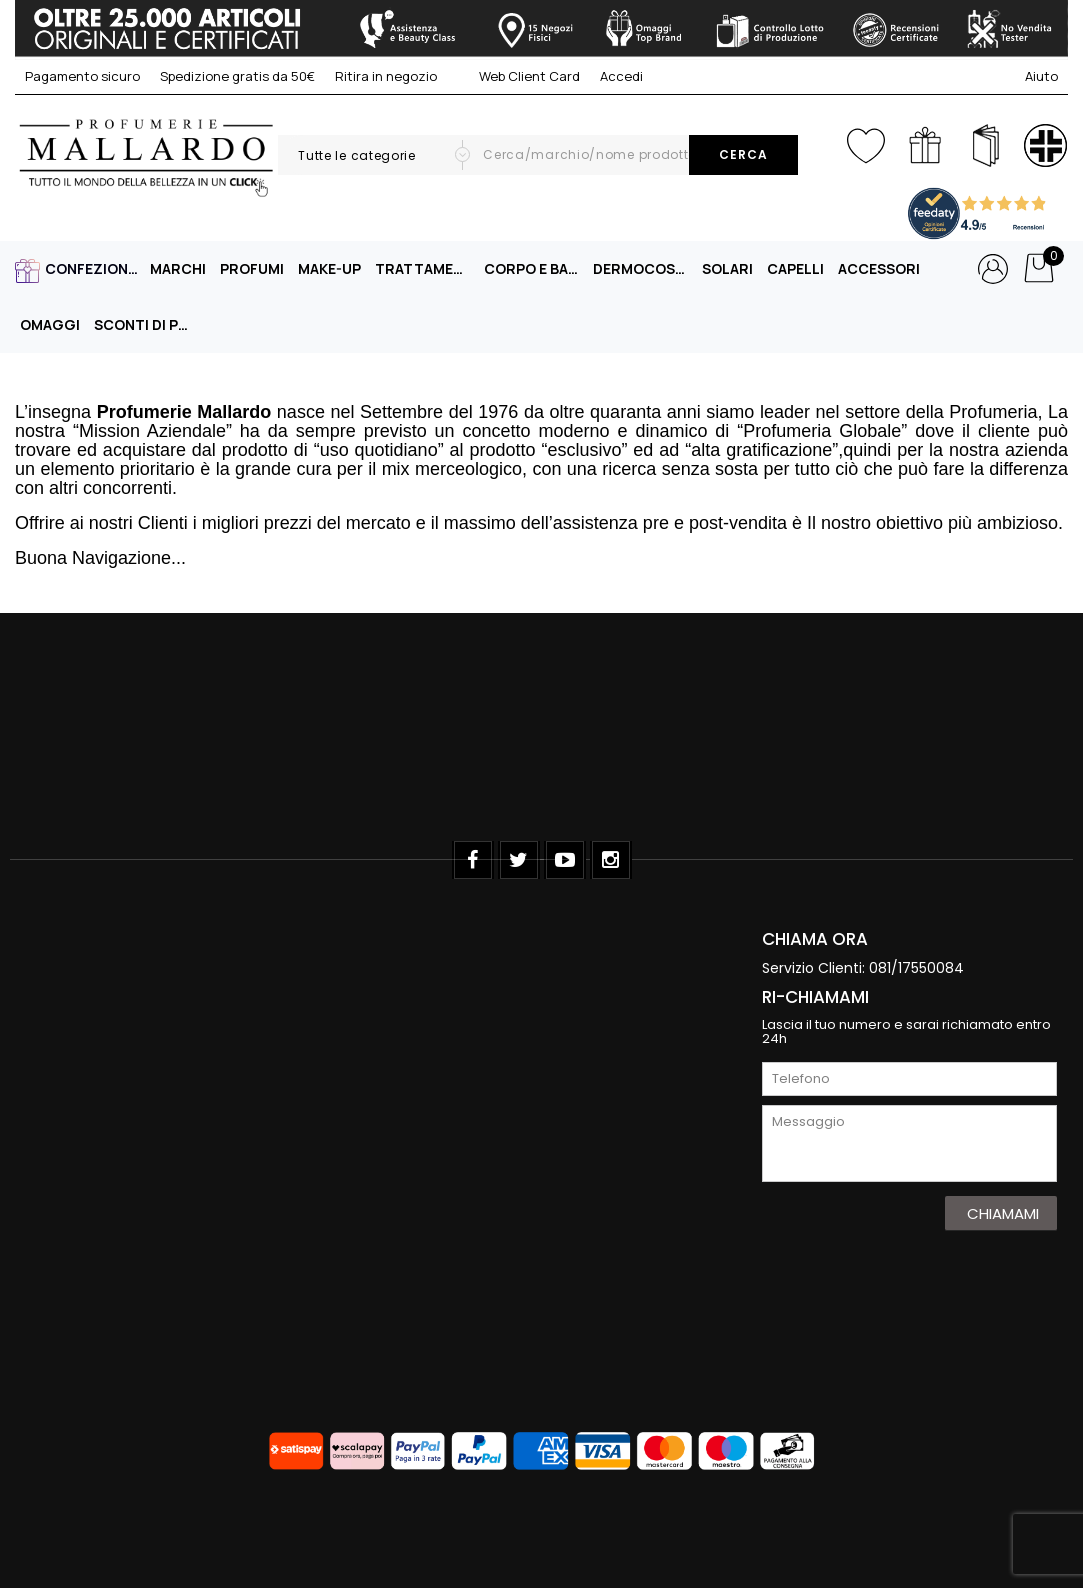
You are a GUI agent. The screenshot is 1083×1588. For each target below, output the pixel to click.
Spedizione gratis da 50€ (237, 76)
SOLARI (727, 268)
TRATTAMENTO (425, 268)
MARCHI (178, 268)
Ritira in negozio (386, 76)
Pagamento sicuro (82, 76)
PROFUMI (252, 268)
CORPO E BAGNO (534, 268)
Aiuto (1041, 76)
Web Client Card (518, 76)
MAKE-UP (329, 268)
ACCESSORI (879, 268)
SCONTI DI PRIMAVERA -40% (144, 324)
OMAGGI (50, 324)
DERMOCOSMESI (643, 268)
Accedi (621, 76)
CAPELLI (795, 268)
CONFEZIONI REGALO (95, 268)
